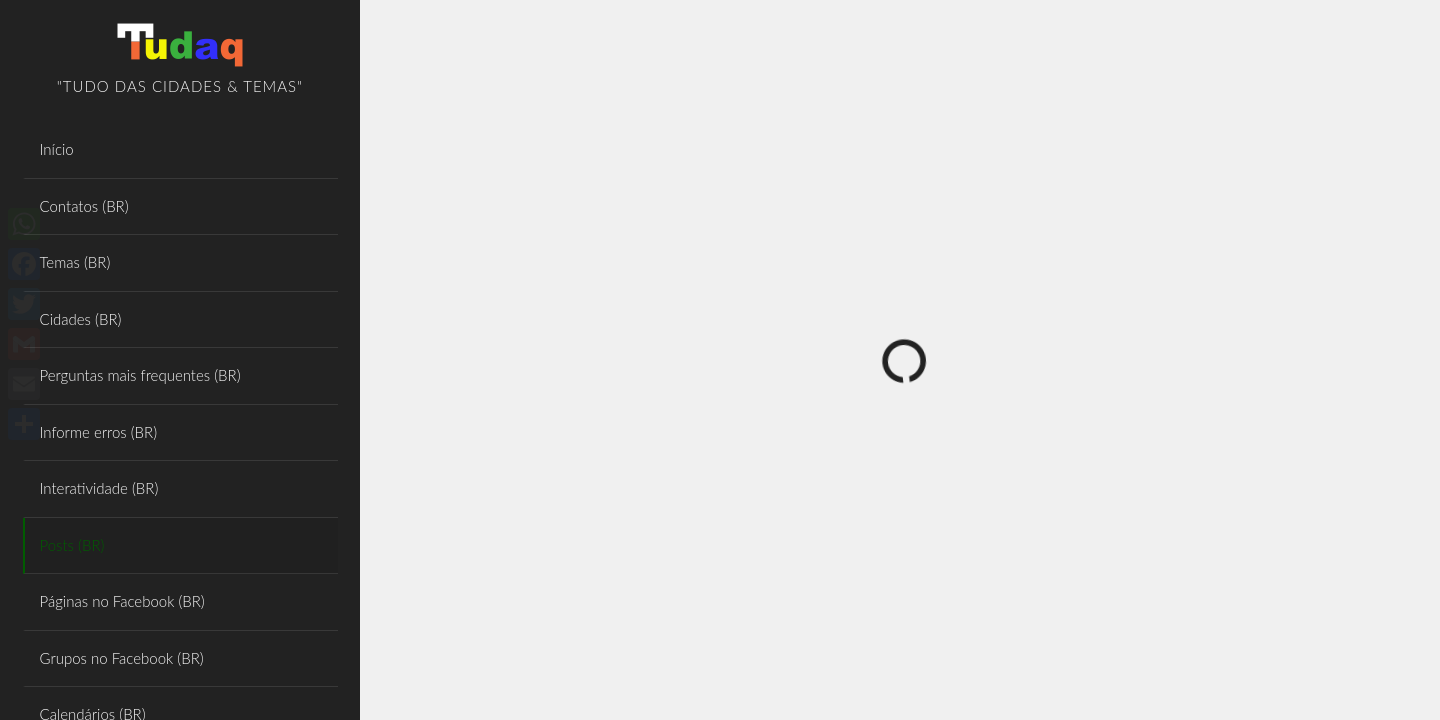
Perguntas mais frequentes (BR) (140, 375)
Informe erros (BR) (99, 432)
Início (57, 149)
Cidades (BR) (81, 319)
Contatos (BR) (84, 206)
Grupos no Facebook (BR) (122, 658)
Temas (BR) (75, 262)
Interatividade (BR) (99, 488)
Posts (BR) (72, 545)
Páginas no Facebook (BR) (122, 601)
